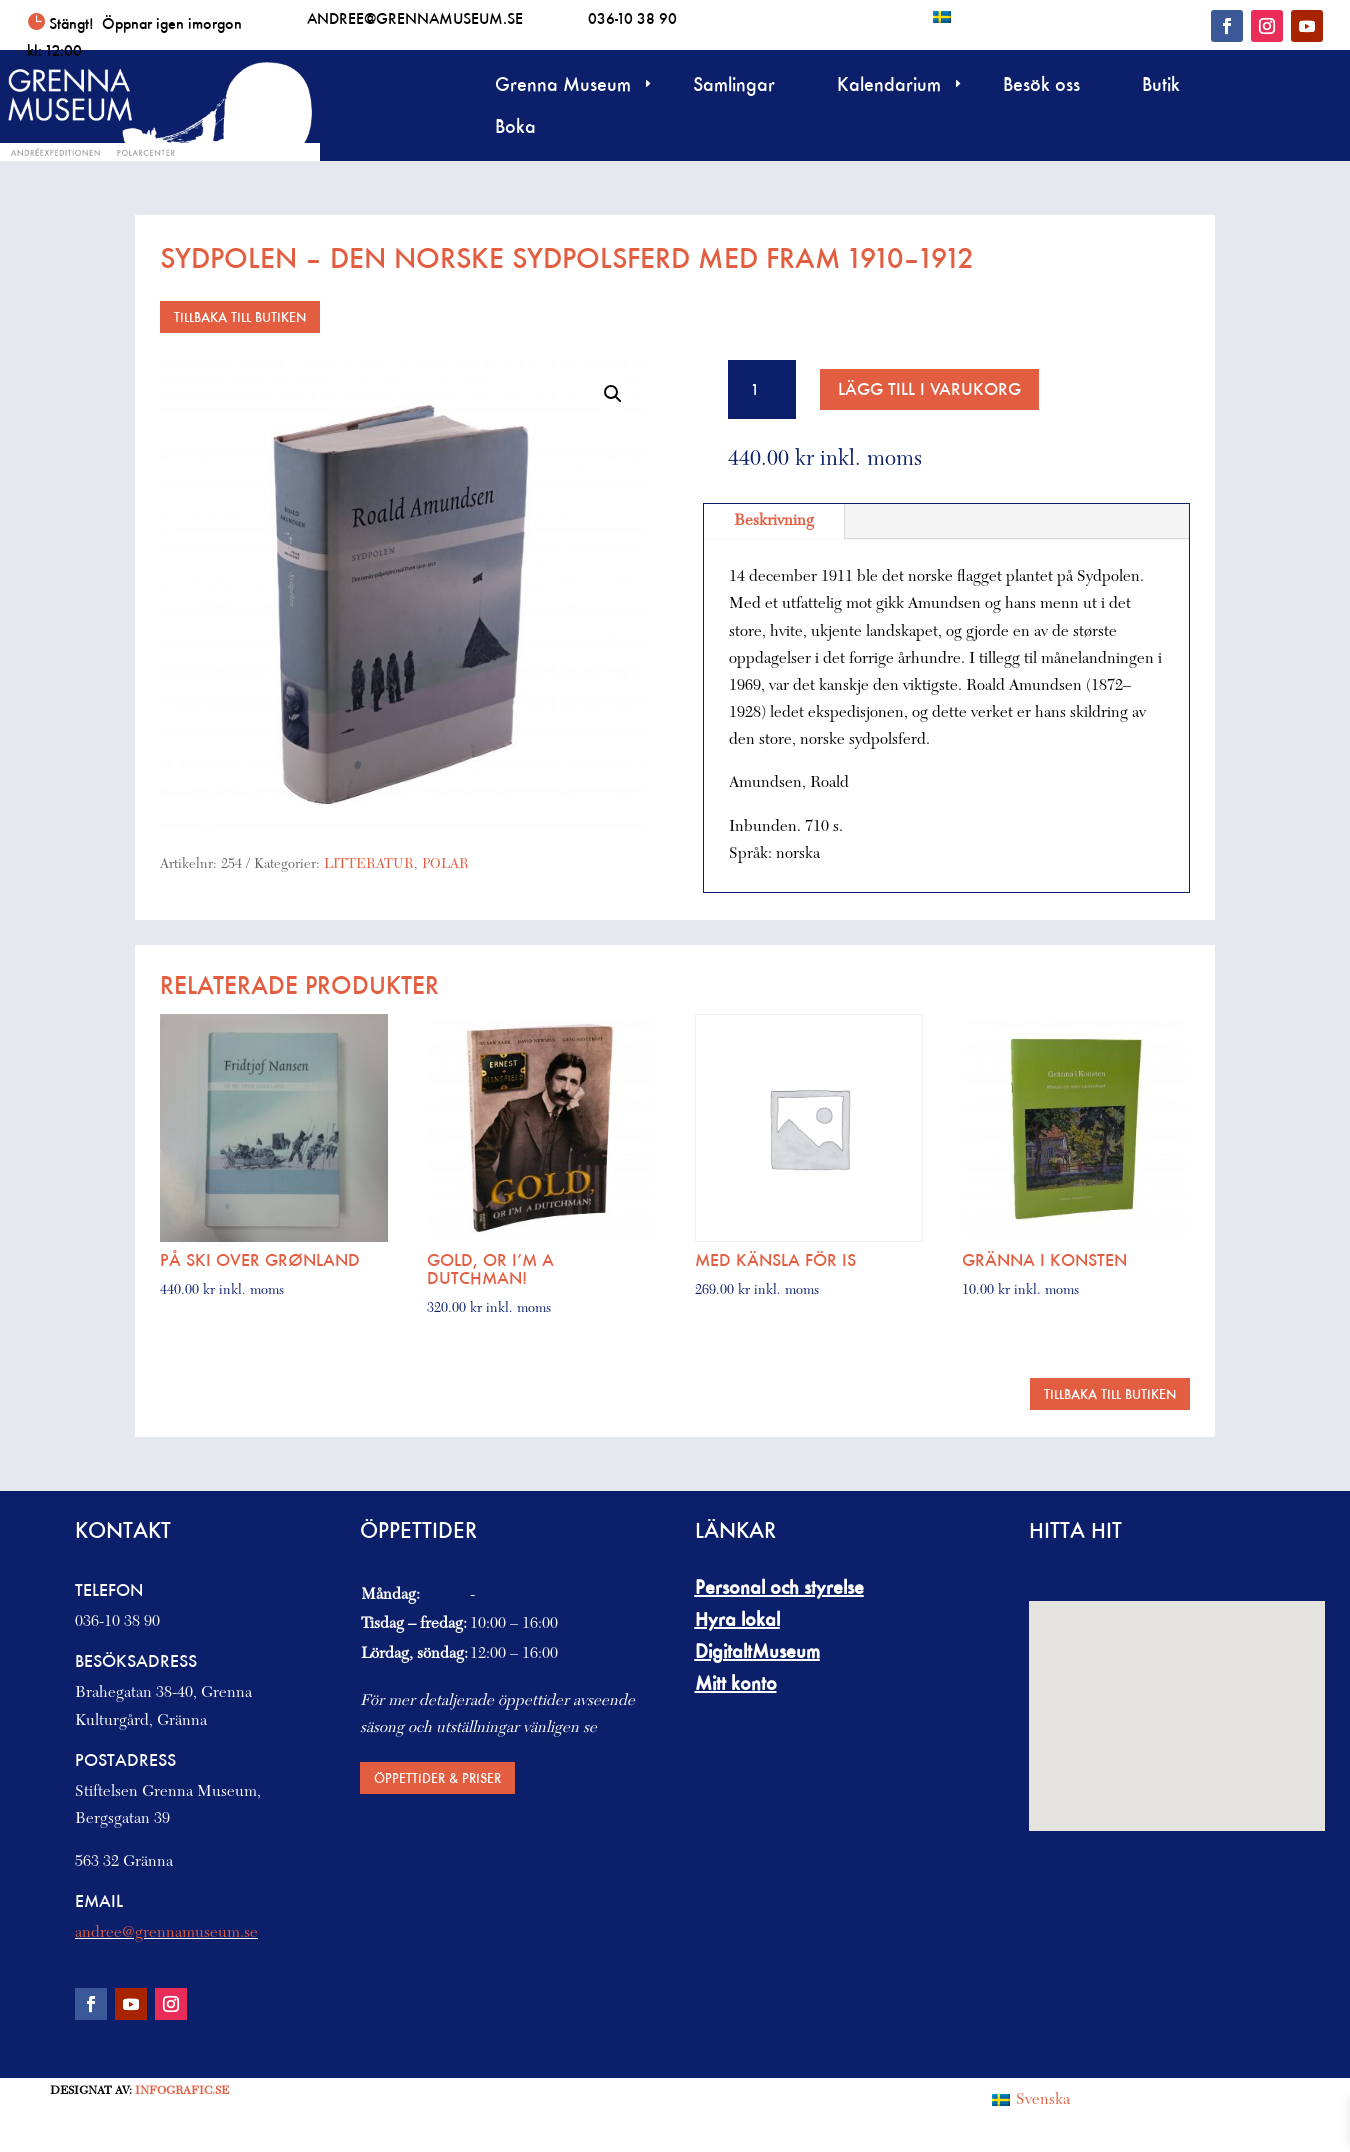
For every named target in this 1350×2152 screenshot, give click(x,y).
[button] (613, 394)
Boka (515, 128)
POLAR (445, 865)
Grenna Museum (563, 86)
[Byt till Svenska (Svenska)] (1031, 2100)
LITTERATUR (369, 865)
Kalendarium (889, 86)
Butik (1161, 86)
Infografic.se (182, 2091)
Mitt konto (736, 1683)
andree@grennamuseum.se (415, 18)
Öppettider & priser (437, 1777)
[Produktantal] (762, 389)
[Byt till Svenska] (942, 16)
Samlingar (734, 86)
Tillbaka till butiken (240, 316)
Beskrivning (774, 521)
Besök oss (1041, 86)
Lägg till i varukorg (929, 388)
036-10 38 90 (632, 18)
